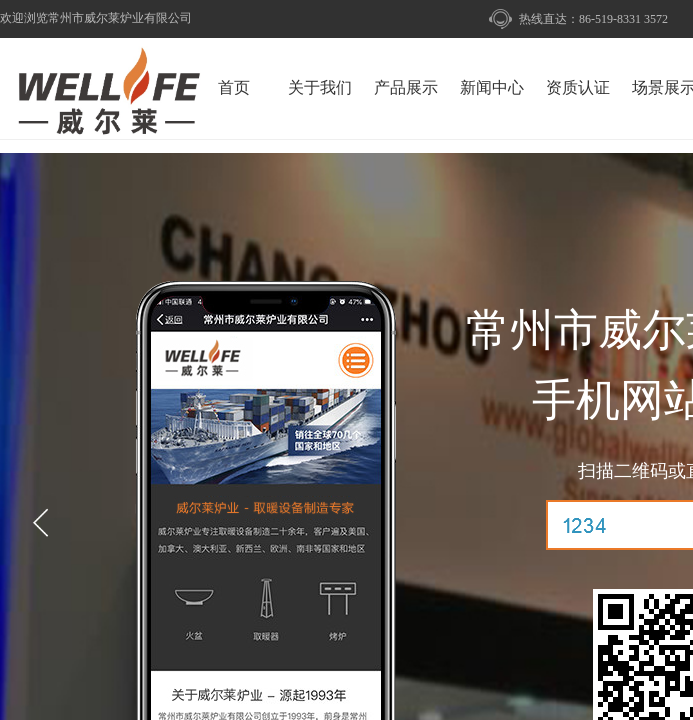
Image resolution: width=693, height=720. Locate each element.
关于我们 (320, 87)
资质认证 (578, 87)
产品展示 (406, 87)
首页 (234, 87)
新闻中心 (492, 87)
